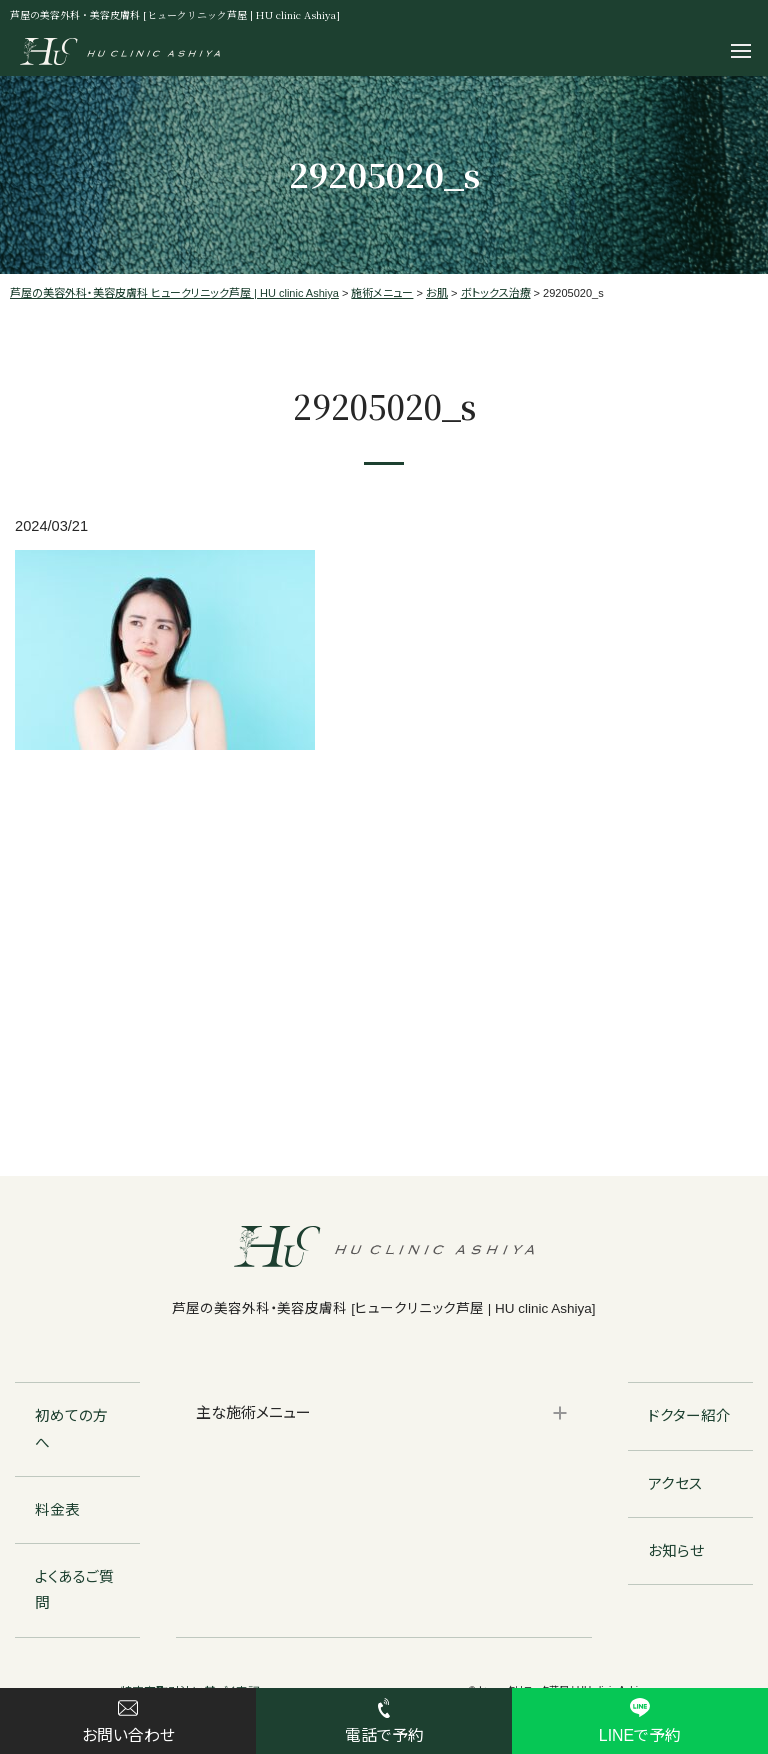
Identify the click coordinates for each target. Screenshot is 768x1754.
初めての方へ (71, 1429)
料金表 (57, 1510)
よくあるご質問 (74, 1590)
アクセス (675, 1484)
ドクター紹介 (689, 1416)
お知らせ (676, 1551)
